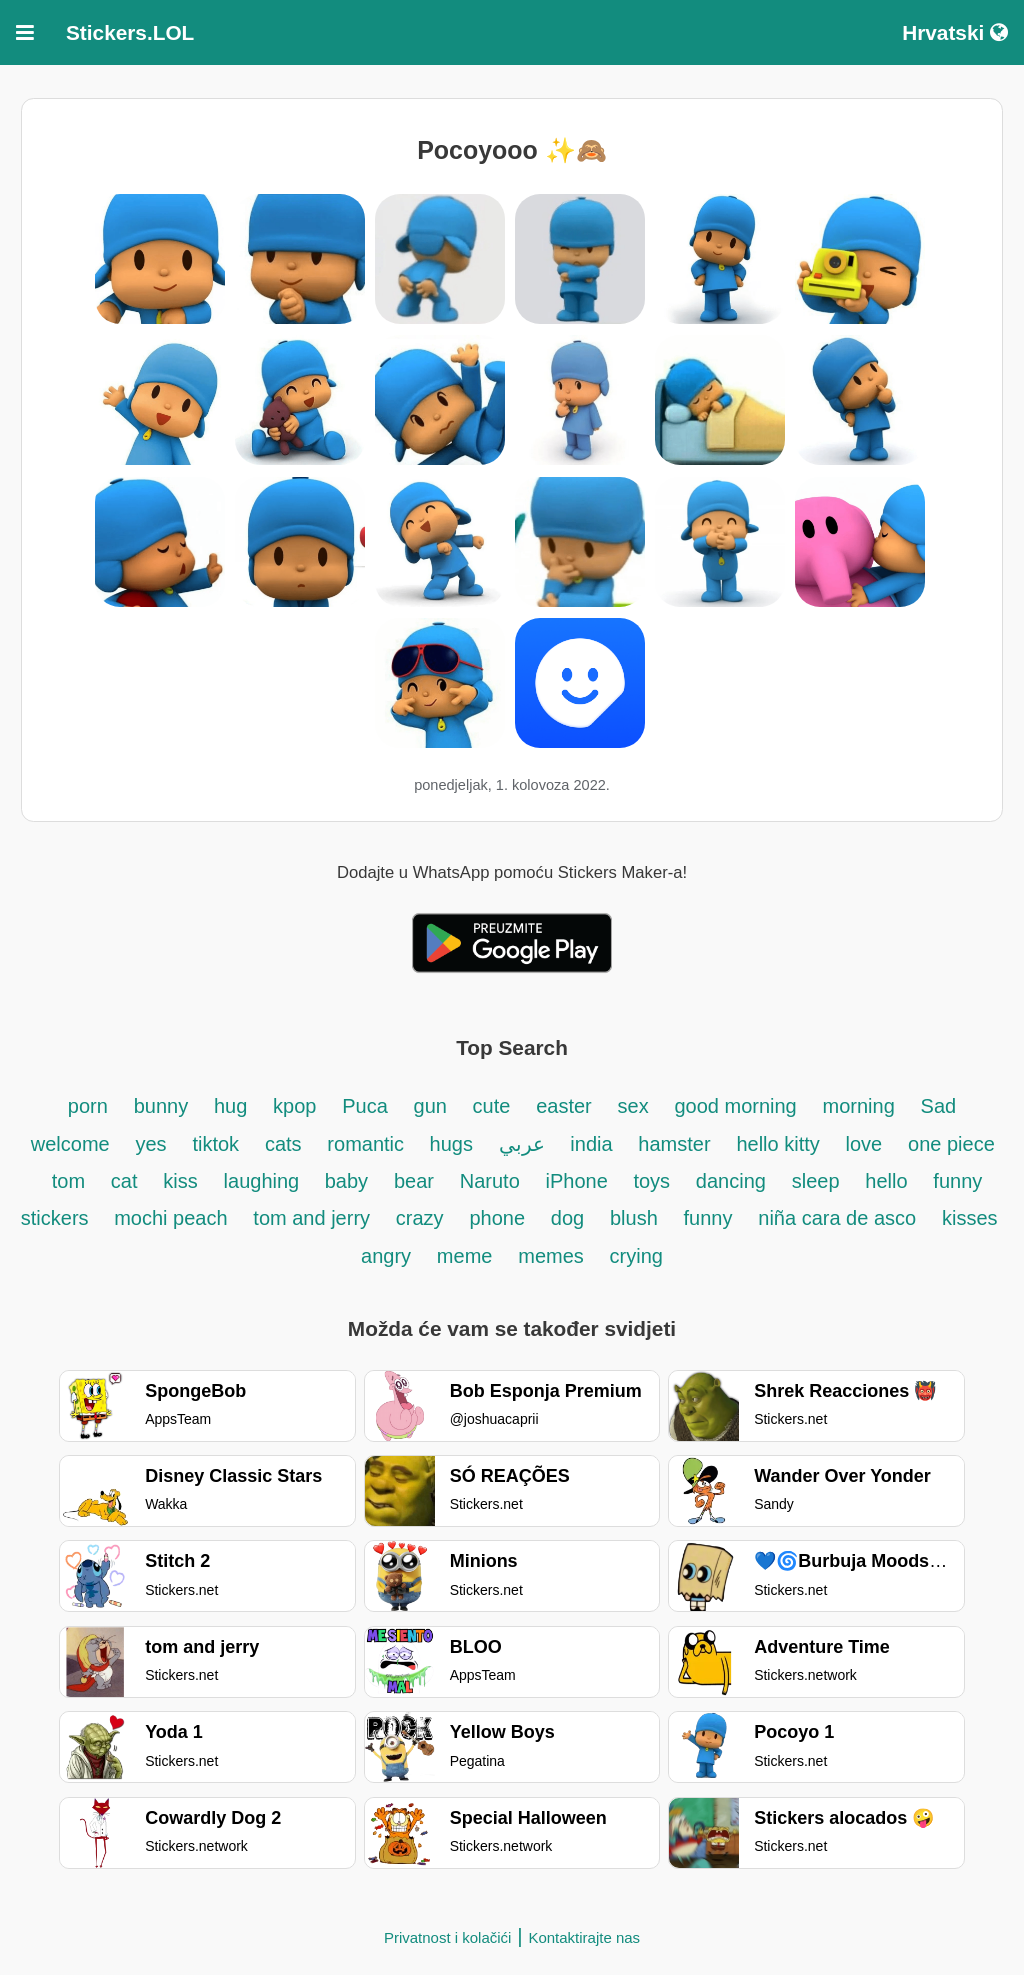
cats (283, 1144)
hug (230, 1106)
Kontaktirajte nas (584, 1937)
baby (346, 1181)
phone (497, 1218)
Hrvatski (955, 32)
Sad (939, 1106)
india (591, 1144)
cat (124, 1181)
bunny (161, 1106)
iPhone (580, 1181)
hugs (454, 1144)
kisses (970, 1218)
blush (634, 1218)
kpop (294, 1106)
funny (708, 1218)
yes (151, 1144)
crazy (420, 1218)
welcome (70, 1144)
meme (465, 1256)
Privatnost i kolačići (448, 1937)
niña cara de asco (837, 1218)
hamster (674, 1144)
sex (633, 1106)
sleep (816, 1181)
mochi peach (170, 1218)
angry (386, 1256)
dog (567, 1218)
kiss (180, 1181)
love (864, 1144)
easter (564, 1106)
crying (636, 1256)
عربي (522, 1144)
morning (859, 1106)
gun (433, 1106)
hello (886, 1181)
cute (492, 1106)
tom (68, 1181)
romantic (368, 1144)
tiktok (215, 1144)
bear (414, 1181)
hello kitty (777, 1144)
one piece (951, 1144)
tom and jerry (311, 1218)
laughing (264, 1181)
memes (551, 1256)
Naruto (490, 1181)
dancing (731, 1181)
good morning (735, 1106)
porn (88, 1106)
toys (651, 1181)
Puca (365, 1106)
